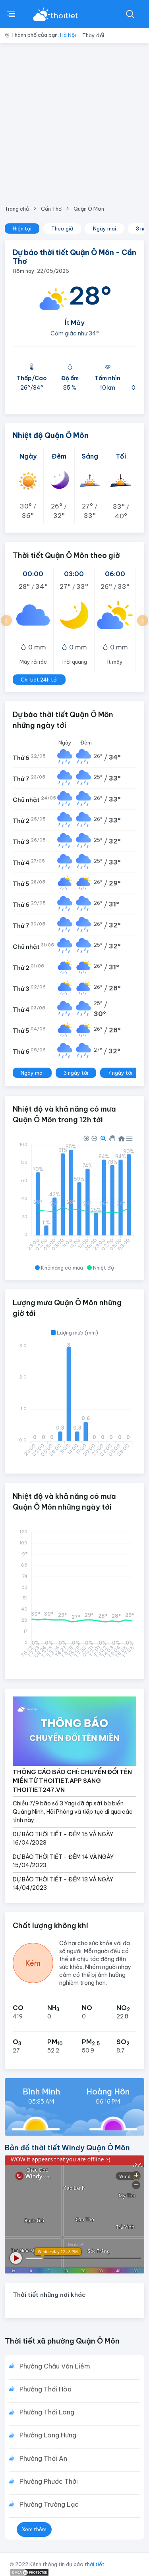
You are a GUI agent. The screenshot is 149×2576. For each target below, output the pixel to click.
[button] (6, 620)
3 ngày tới (76, 1073)
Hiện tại (22, 228)
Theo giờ (62, 228)
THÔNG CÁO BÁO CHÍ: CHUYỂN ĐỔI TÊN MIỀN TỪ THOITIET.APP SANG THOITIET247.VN (72, 1780)
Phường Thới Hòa (45, 2389)
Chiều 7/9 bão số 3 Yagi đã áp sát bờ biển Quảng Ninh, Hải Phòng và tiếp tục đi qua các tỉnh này (73, 1812)
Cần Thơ (51, 209)
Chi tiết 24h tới (39, 679)
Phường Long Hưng (47, 2435)
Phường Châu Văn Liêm (54, 2366)
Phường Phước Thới (48, 2481)
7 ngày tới (120, 1073)
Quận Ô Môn (89, 209)
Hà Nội (68, 35)
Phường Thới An (43, 2458)
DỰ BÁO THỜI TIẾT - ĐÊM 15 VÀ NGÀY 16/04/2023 (63, 1838)
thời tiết (94, 2564)
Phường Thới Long (46, 2412)
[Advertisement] (74, 121)
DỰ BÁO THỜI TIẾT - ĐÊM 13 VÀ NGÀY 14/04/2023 (63, 1883)
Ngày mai (104, 228)
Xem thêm (34, 2529)
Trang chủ (17, 209)
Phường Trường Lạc (49, 2504)
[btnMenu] (11, 14)
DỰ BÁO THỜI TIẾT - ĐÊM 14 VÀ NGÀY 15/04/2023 (63, 1861)
